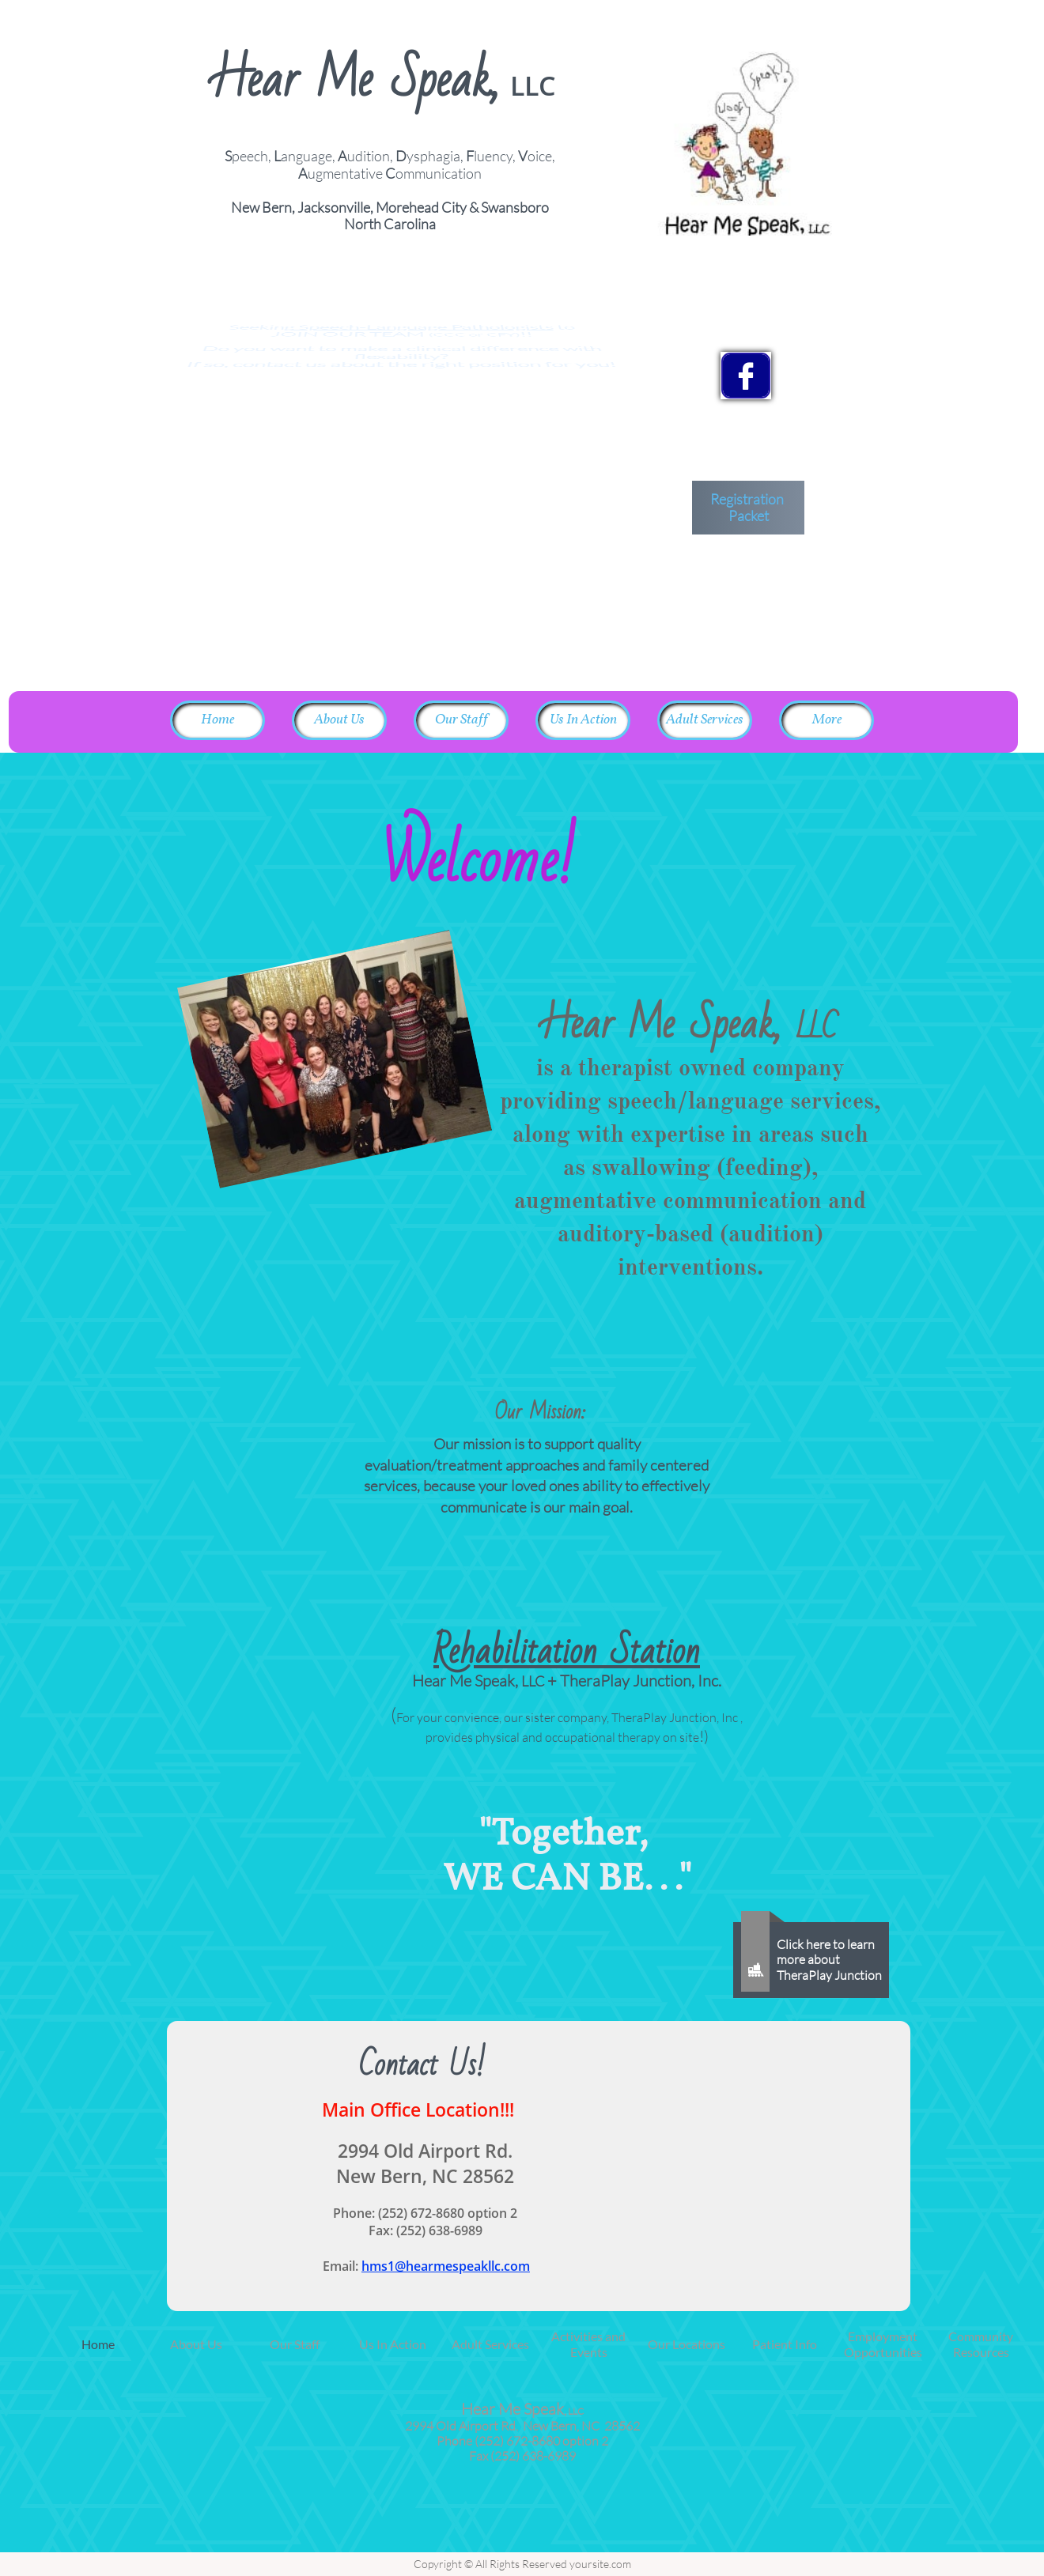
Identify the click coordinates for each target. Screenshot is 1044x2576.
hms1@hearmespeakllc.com (445, 2266)
